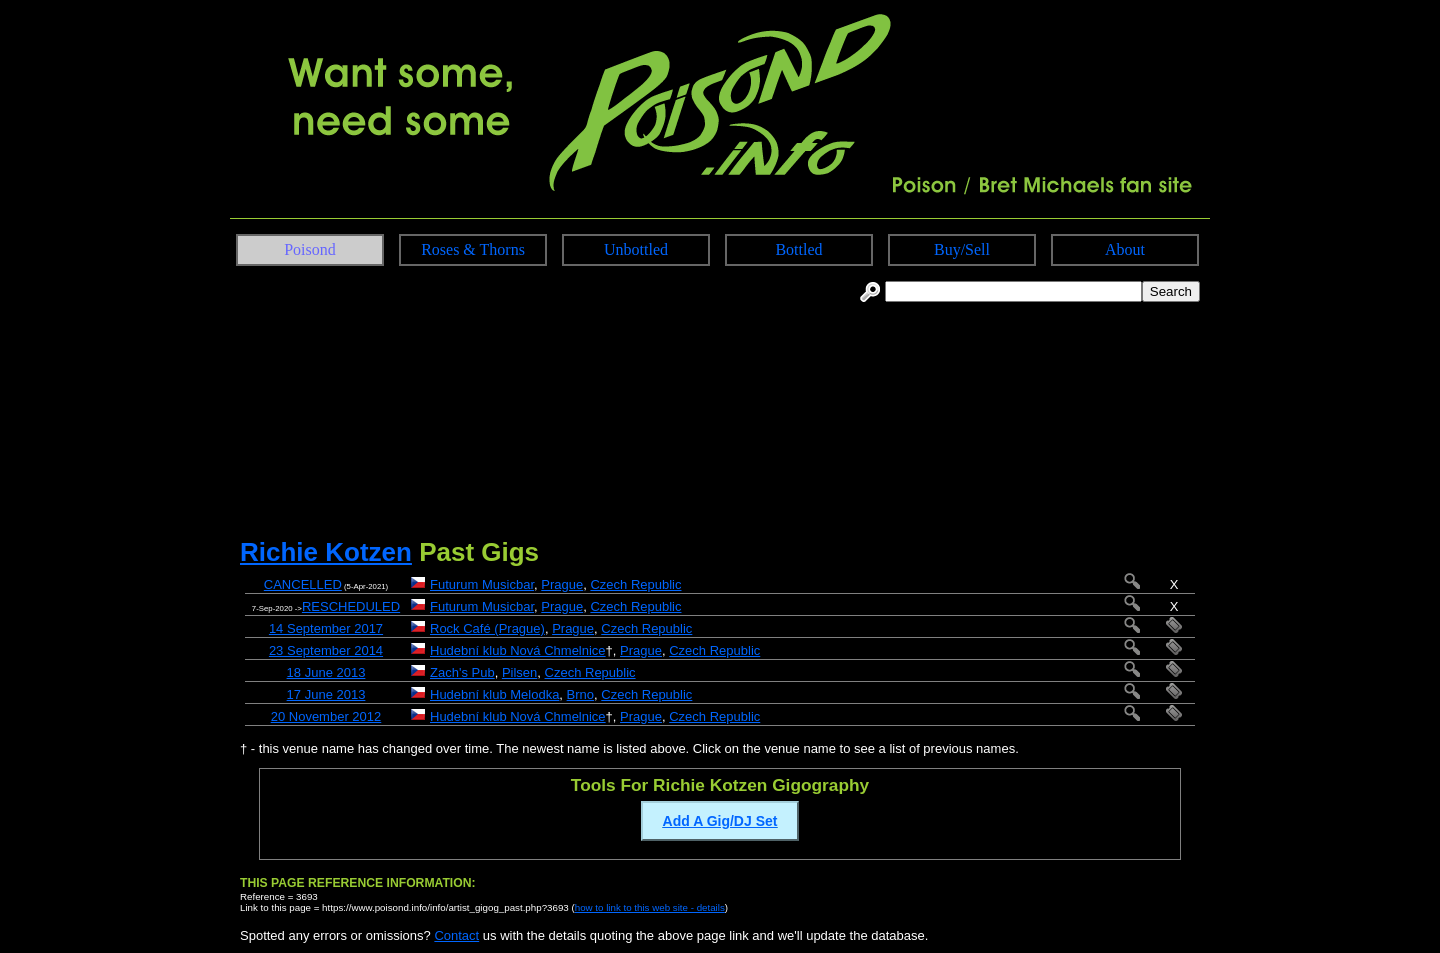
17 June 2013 (326, 694)
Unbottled (636, 249)
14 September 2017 (326, 628)
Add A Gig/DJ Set (720, 821)
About (1125, 249)
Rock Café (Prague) (487, 628)
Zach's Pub (462, 672)
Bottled (798, 249)
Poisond (310, 249)
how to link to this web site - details (650, 907)
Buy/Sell (962, 249)
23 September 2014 (326, 650)
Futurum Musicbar (482, 584)
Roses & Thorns (473, 249)
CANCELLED (303, 584)
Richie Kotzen (326, 552)
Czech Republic (635, 584)
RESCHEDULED (351, 606)
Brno (580, 694)
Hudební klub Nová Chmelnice (518, 650)
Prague (562, 584)
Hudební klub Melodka (494, 694)
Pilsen (519, 672)
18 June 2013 (326, 672)
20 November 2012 (326, 716)
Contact (456, 935)
